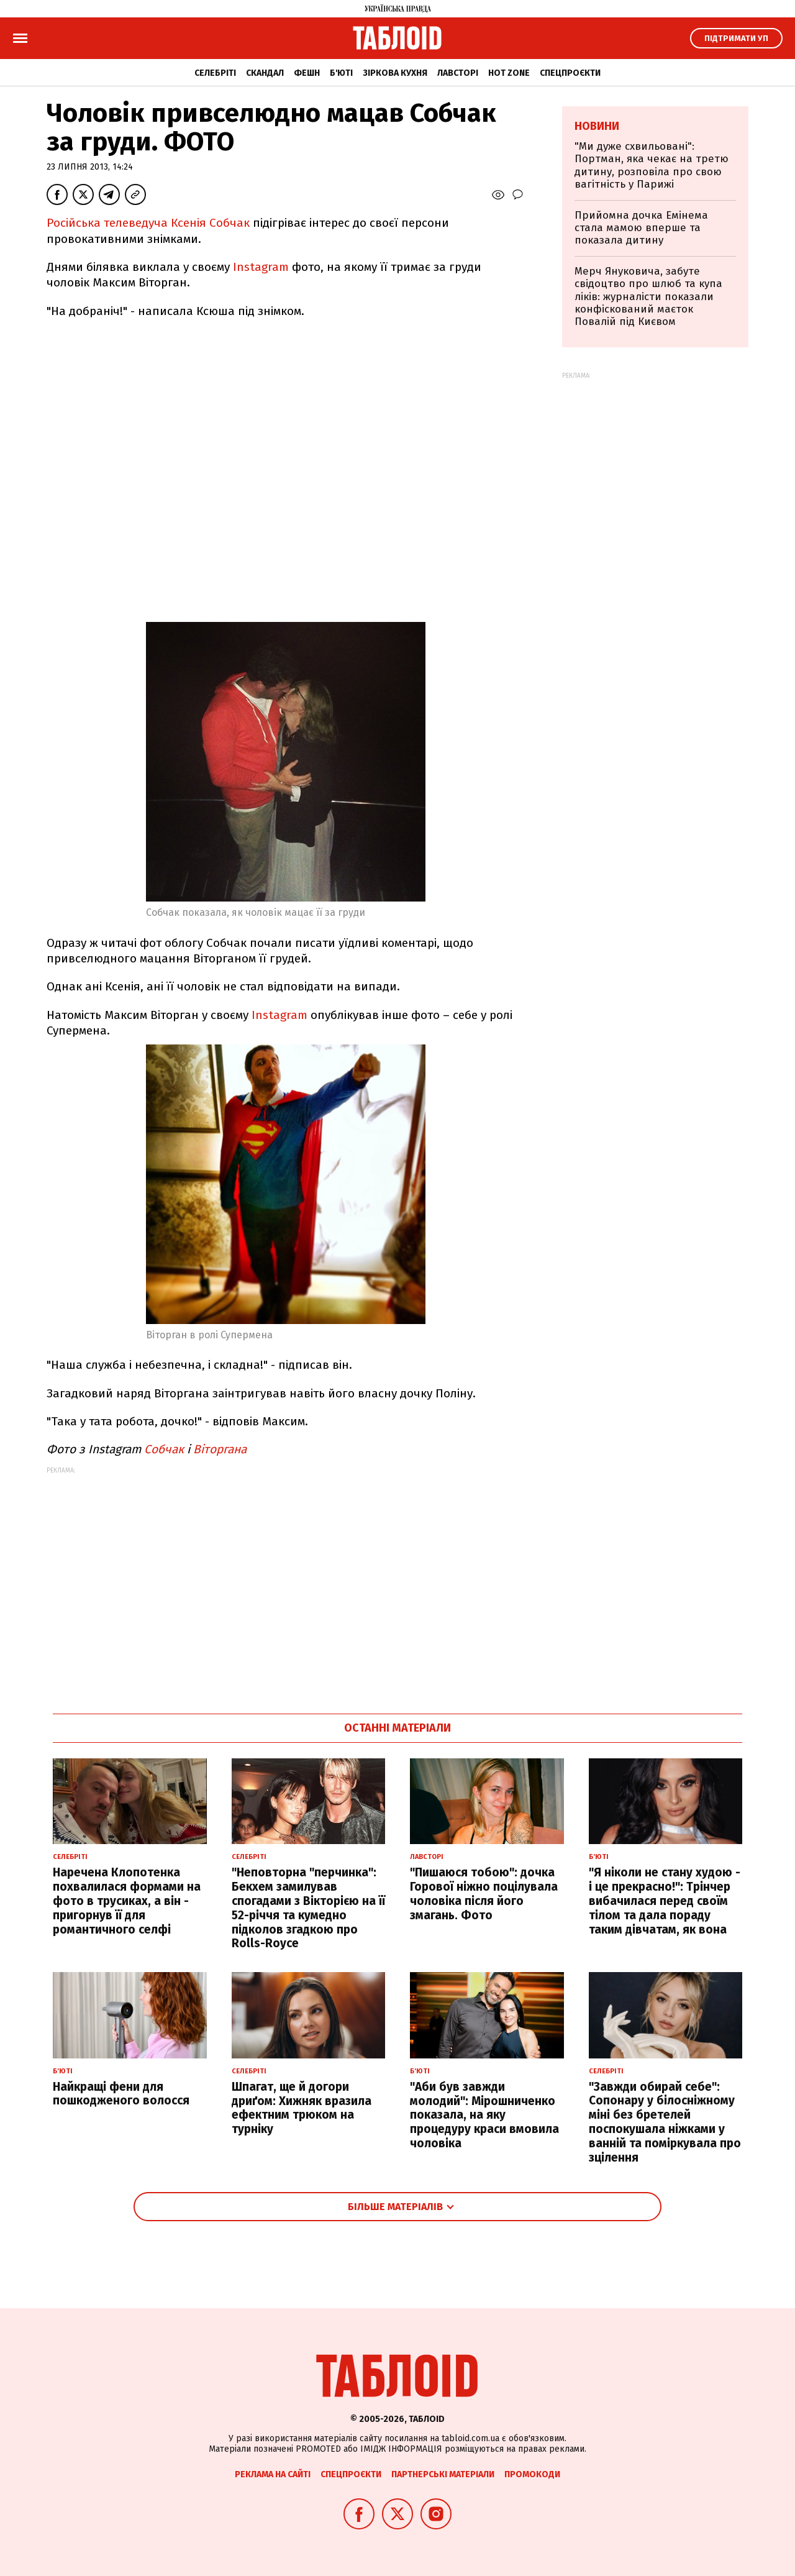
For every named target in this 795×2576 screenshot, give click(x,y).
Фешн (307, 73)
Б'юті (341, 73)
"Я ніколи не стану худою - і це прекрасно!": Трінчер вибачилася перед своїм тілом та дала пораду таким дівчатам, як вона (664, 1900)
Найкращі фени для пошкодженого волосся (121, 2094)
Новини (597, 126)
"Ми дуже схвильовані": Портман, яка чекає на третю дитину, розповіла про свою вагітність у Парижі (652, 165)
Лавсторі (457, 73)
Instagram (259, 267)
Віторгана (220, 1449)
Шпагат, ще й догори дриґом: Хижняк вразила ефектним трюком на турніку (301, 2108)
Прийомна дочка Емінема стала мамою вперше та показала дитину (641, 228)
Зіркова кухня (395, 73)
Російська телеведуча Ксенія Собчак (148, 223)
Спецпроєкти (570, 73)
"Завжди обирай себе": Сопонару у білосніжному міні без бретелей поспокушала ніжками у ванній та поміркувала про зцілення (665, 2122)
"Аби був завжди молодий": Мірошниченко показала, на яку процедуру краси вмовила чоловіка (484, 2115)
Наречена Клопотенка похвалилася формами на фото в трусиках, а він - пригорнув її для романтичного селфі (127, 1900)
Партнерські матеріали (442, 2474)
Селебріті (215, 73)
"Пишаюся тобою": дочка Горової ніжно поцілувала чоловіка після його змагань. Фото (484, 1893)
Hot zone (509, 73)
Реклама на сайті (273, 2474)
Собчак (164, 1449)
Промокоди (532, 2474)
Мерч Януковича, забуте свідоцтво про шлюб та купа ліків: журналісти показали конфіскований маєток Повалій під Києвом (648, 297)
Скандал (265, 73)
